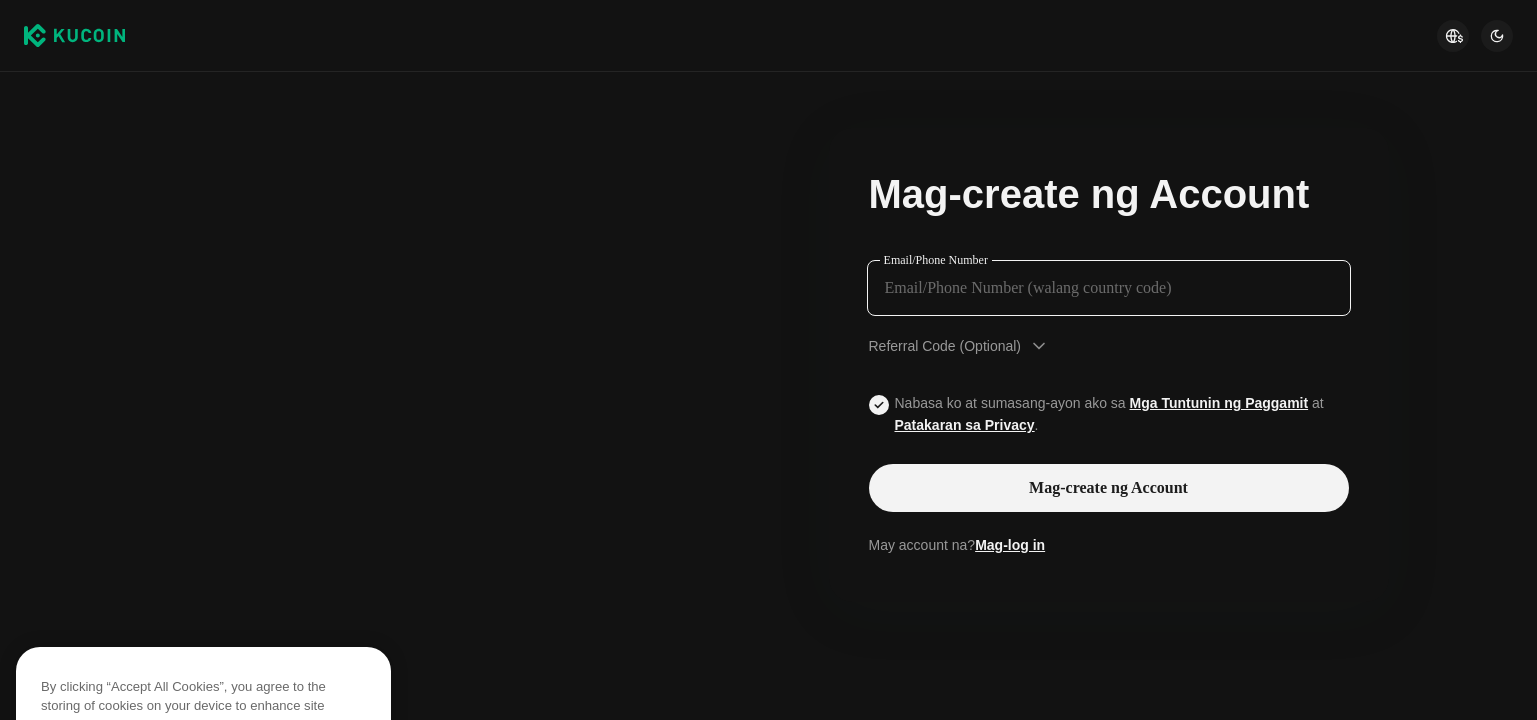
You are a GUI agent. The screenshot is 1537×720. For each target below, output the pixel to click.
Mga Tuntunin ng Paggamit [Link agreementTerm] (1219, 403)
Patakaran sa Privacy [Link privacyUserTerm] (965, 425)
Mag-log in (1010, 545)
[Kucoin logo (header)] (74, 36)
